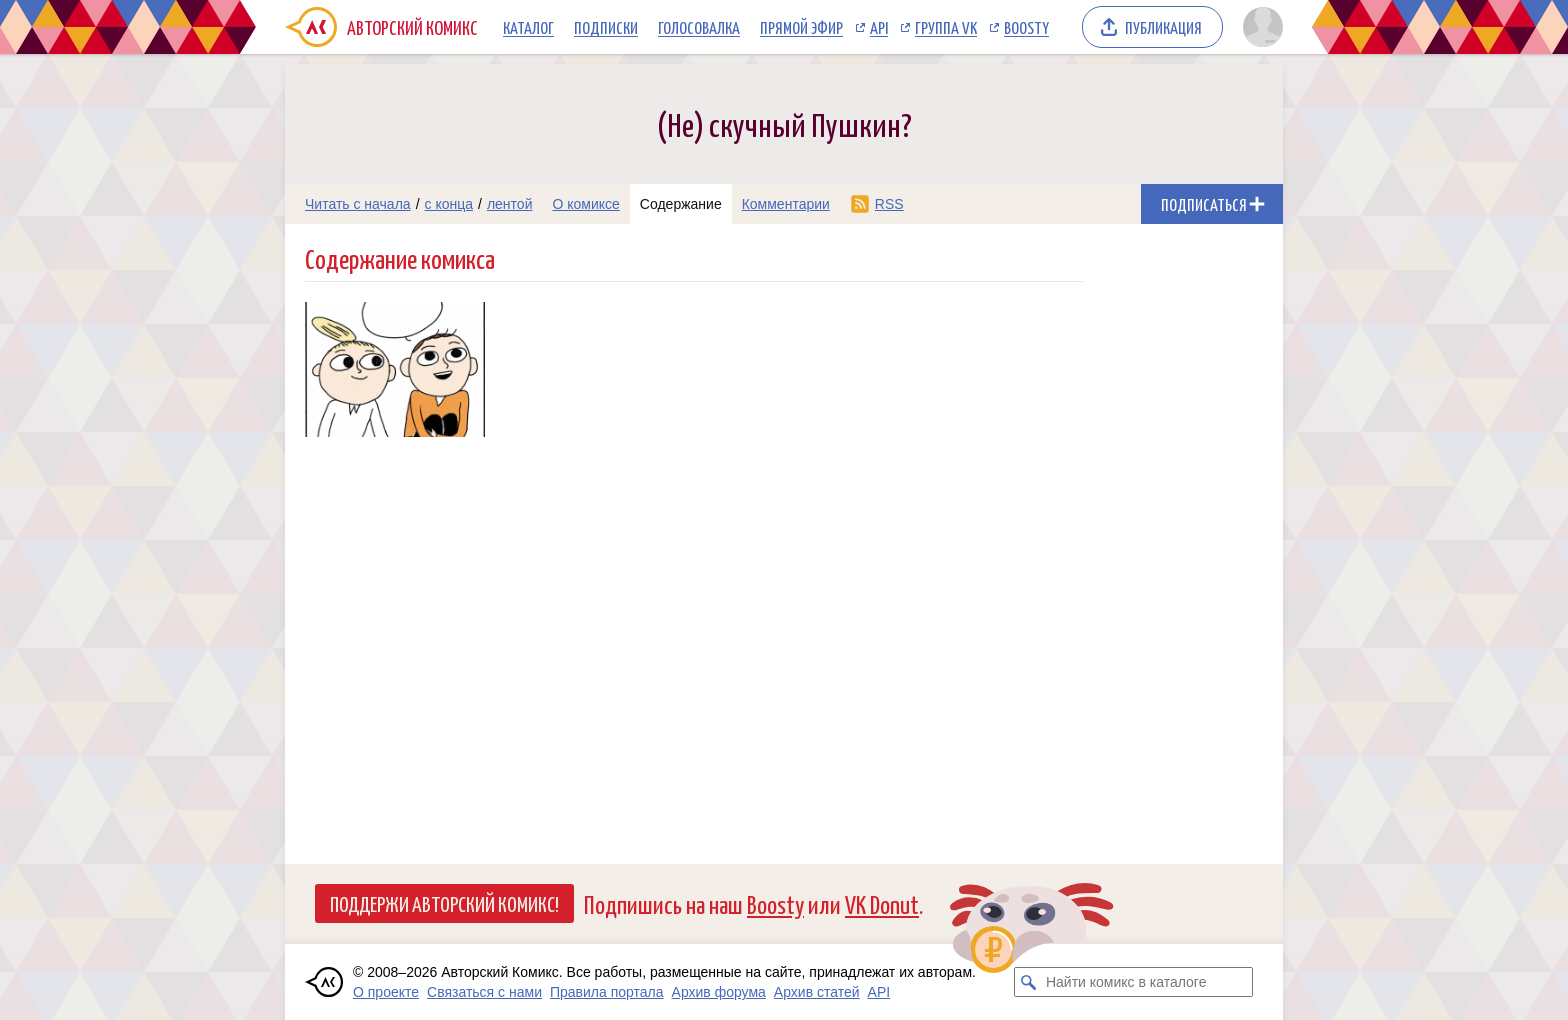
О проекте (386, 992)
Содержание (681, 204)
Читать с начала (358, 204)
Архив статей (817, 992)
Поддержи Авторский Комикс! (444, 903)
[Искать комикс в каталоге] (1029, 982)
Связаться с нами (484, 992)
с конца (449, 204)
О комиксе (585, 204)
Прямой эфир (801, 27)
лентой (510, 204)
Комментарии (786, 204)
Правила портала (607, 992)
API (879, 27)
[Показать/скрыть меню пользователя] (1259, 27)
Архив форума (719, 992)
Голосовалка (699, 27)
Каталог (528, 27)
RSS (889, 204)
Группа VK (946, 27)
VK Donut (882, 903)
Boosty (1026, 27)
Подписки (606, 27)
